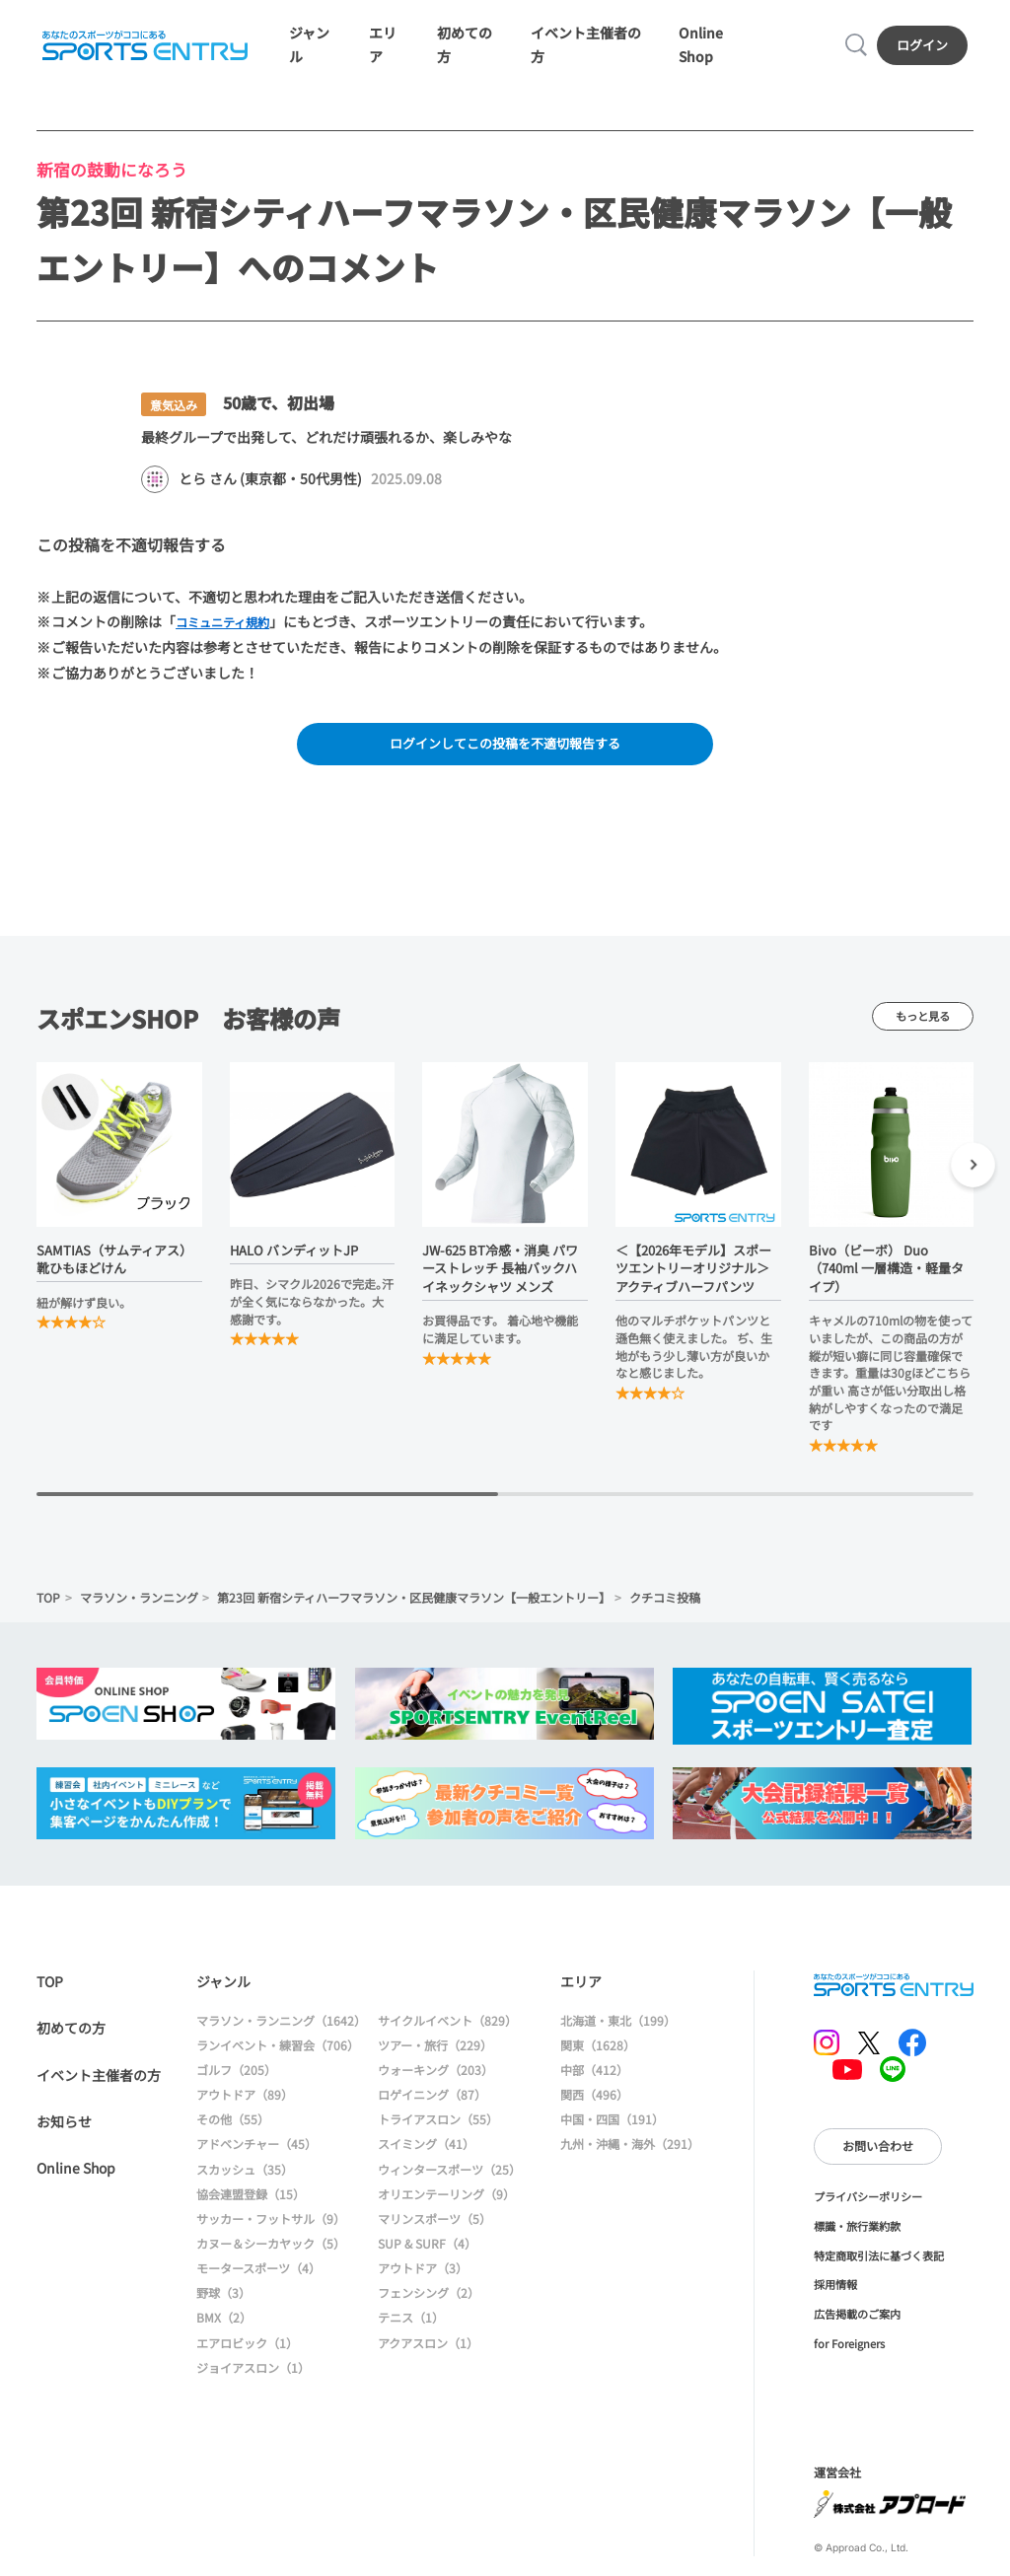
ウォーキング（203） (435, 2079)
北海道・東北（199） (618, 2029)
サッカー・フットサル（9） (270, 2227)
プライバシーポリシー (868, 2206)
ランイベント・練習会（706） (277, 2053)
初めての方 (71, 2037)
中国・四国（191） (612, 2128)
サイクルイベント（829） (447, 2029)
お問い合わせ (877, 2155)
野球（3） (223, 2302)
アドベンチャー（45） (256, 2153)
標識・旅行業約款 (857, 2235)
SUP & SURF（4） (427, 2253)
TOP (48, 1607)
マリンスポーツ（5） (434, 2227)
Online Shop (75, 2177)
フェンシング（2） (428, 2302)
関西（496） (594, 2104)
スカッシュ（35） (244, 2178)
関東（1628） (597, 2053)
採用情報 (835, 2294)
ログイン (924, 47)
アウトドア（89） (244, 2104)
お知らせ (64, 2131)
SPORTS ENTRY (143, 48)
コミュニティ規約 (230, 627)
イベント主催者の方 (98, 2084)
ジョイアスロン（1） (253, 2376)
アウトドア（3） (423, 2277)
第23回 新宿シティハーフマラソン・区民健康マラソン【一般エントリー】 (414, 1607)
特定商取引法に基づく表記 (879, 2264)
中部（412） (594, 2079)
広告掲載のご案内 (857, 2323)
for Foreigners (849, 2352)
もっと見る (923, 1025)
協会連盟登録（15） (250, 2202)
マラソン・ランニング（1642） (281, 2029)
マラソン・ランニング (139, 1607)
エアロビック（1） (247, 2351)
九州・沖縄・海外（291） (629, 2153)
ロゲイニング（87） (432, 2104)
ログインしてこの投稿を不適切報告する (505, 751)
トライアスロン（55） (438, 2128)
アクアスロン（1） (428, 2351)
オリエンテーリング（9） (446, 2202)
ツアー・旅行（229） (435, 2053)
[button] (973, 1177)
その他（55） (232, 2128)
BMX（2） (224, 2327)
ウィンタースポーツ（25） (449, 2178)
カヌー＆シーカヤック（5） (270, 2253)
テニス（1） (411, 2327)
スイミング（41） (426, 2153)
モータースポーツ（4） (258, 2277)
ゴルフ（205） (236, 2079)
